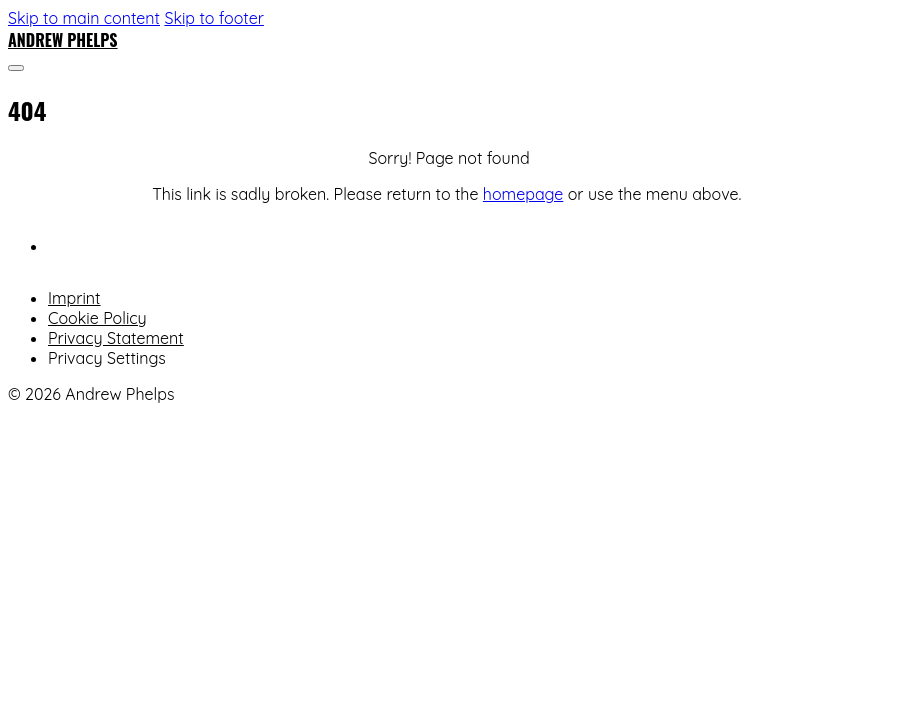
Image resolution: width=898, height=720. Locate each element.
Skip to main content (84, 18)
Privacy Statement (116, 338)
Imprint (74, 298)
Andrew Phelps (63, 40)
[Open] (16, 68)
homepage (523, 194)
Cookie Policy (97, 318)
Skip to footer (213, 18)
